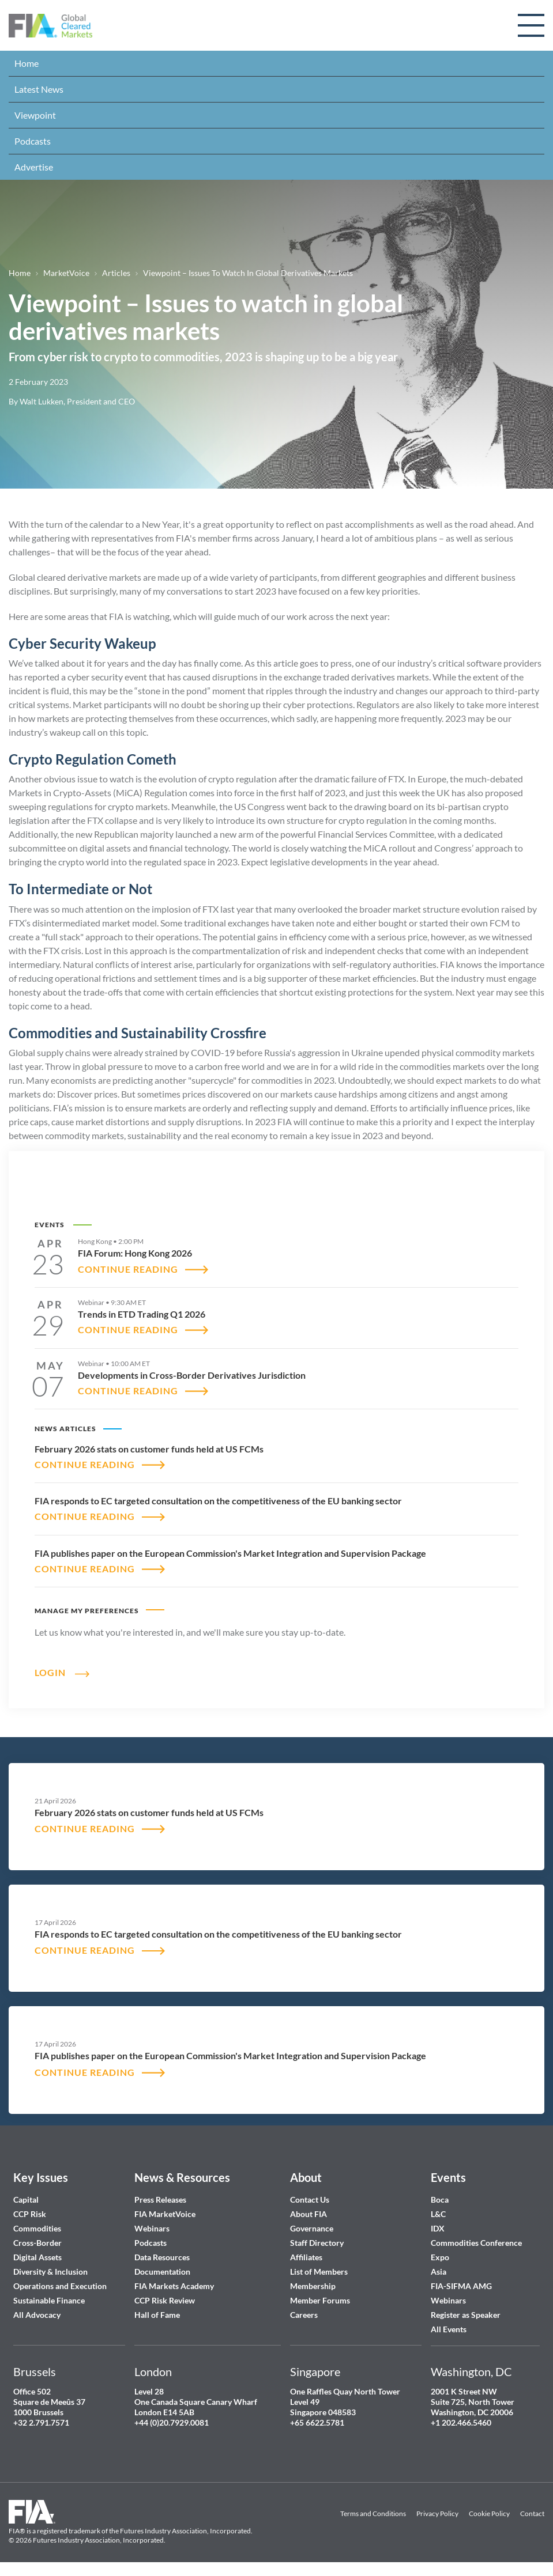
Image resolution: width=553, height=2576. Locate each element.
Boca (440, 2199)
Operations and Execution (60, 2286)
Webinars (152, 2228)
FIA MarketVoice (164, 2214)
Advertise (33, 166)
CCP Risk (29, 2214)
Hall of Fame (157, 2315)
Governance (311, 2228)
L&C (438, 2214)
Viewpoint (35, 114)
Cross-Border (38, 2243)
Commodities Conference (476, 2243)
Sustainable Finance (49, 2300)
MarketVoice (66, 273)
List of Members (319, 2271)
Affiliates (306, 2257)
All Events (449, 2329)
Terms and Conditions (373, 2513)
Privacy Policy (437, 2513)
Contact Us (309, 2199)
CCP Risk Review (164, 2300)
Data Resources (162, 2257)
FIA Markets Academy (174, 2286)
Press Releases (160, 2199)
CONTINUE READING (128, 1269)
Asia (438, 2271)
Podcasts (32, 140)
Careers (304, 2315)
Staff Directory (317, 2243)
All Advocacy (37, 2315)
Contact (532, 2513)
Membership (313, 2286)
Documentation (163, 2271)
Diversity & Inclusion (50, 2271)
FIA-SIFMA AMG (461, 2286)
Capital (26, 2199)
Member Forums (320, 2300)
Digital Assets (37, 2257)
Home (26, 63)
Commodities (37, 2228)
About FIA (308, 2214)
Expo (440, 2257)
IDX (438, 2228)
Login (50, 1672)
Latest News (38, 89)
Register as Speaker (466, 2315)
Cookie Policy (489, 2513)
